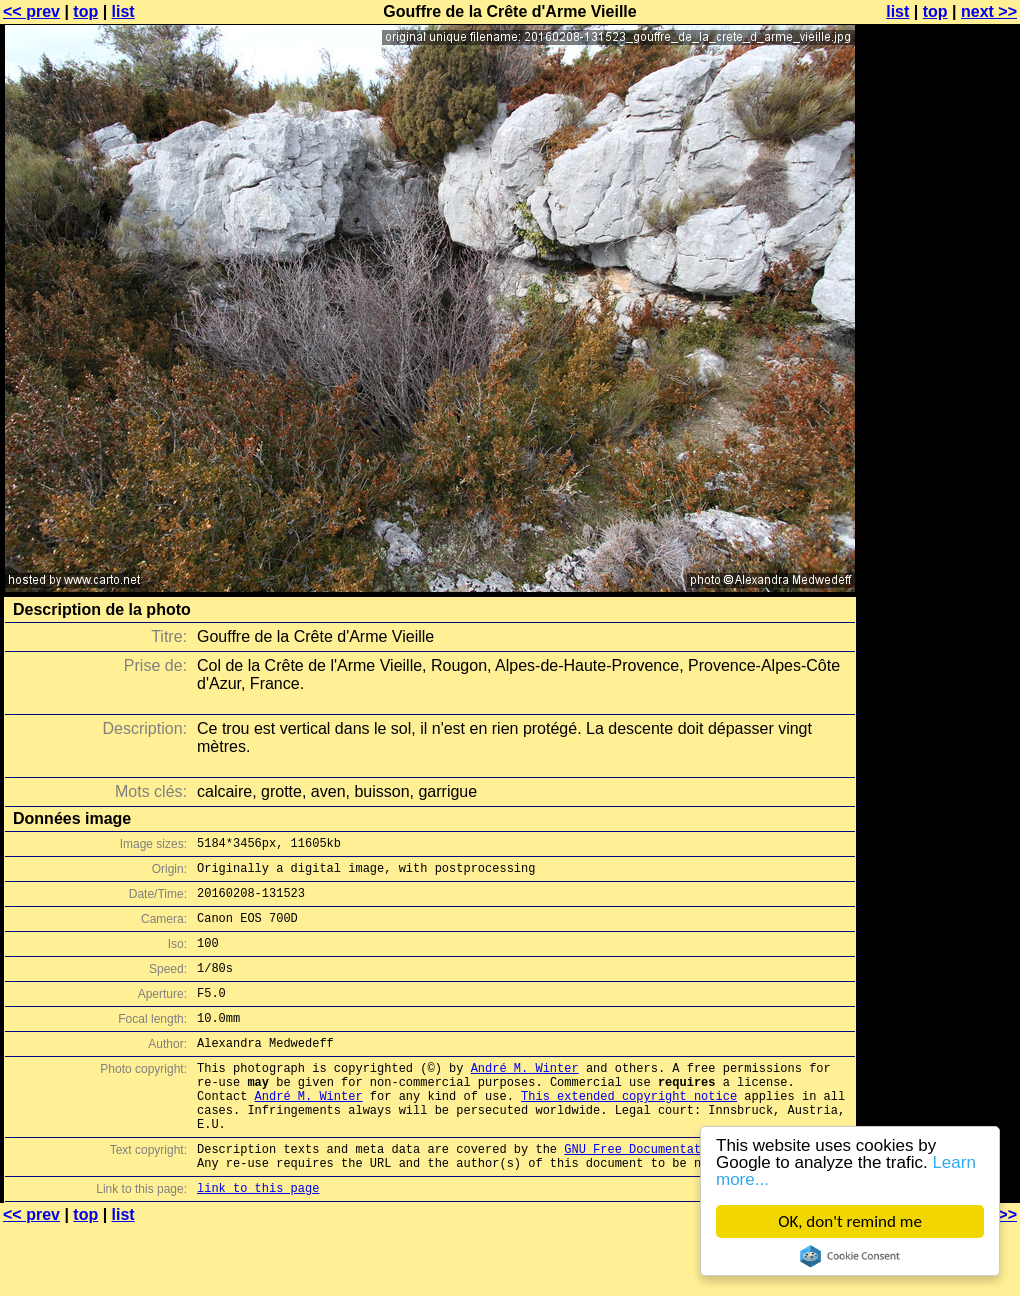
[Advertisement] (939, 257)
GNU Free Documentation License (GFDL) (697, 1193)
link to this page (258, 1238)
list (123, 11)
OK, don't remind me (850, 1221)
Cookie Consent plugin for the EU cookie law (850, 1256)
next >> (989, 11)
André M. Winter (525, 1097)
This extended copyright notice (629, 1131)
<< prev (31, 11)
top (85, 11)
